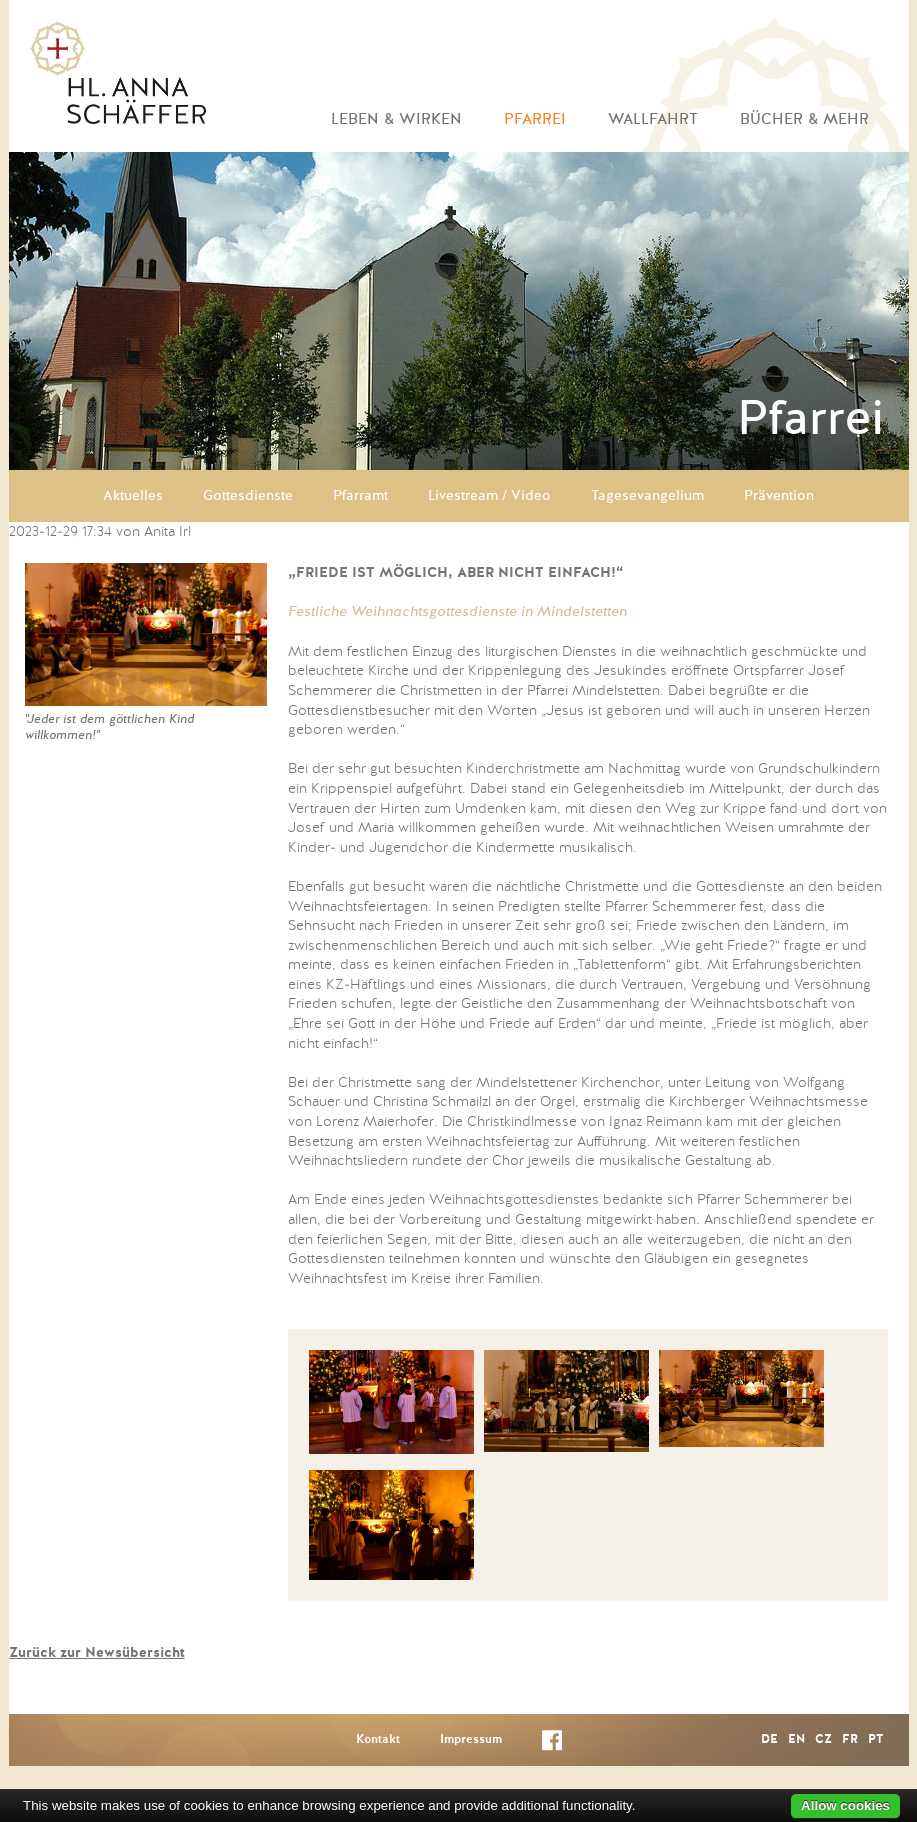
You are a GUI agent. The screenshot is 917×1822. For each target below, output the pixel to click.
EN (796, 1740)
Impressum (471, 1740)
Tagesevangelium (647, 496)
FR (850, 1740)
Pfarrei (535, 119)
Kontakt (378, 1740)
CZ (823, 1740)
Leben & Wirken (396, 119)
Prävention (779, 496)
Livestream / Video (489, 496)
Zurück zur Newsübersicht (97, 1653)
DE (769, 1740)
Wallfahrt (653, 119)
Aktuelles (133, 496)
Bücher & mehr (804, 119)
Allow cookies (845, 1805)
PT (875, 1740)
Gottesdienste (248, 496)
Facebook (552, 1744)
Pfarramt (360, 496)
